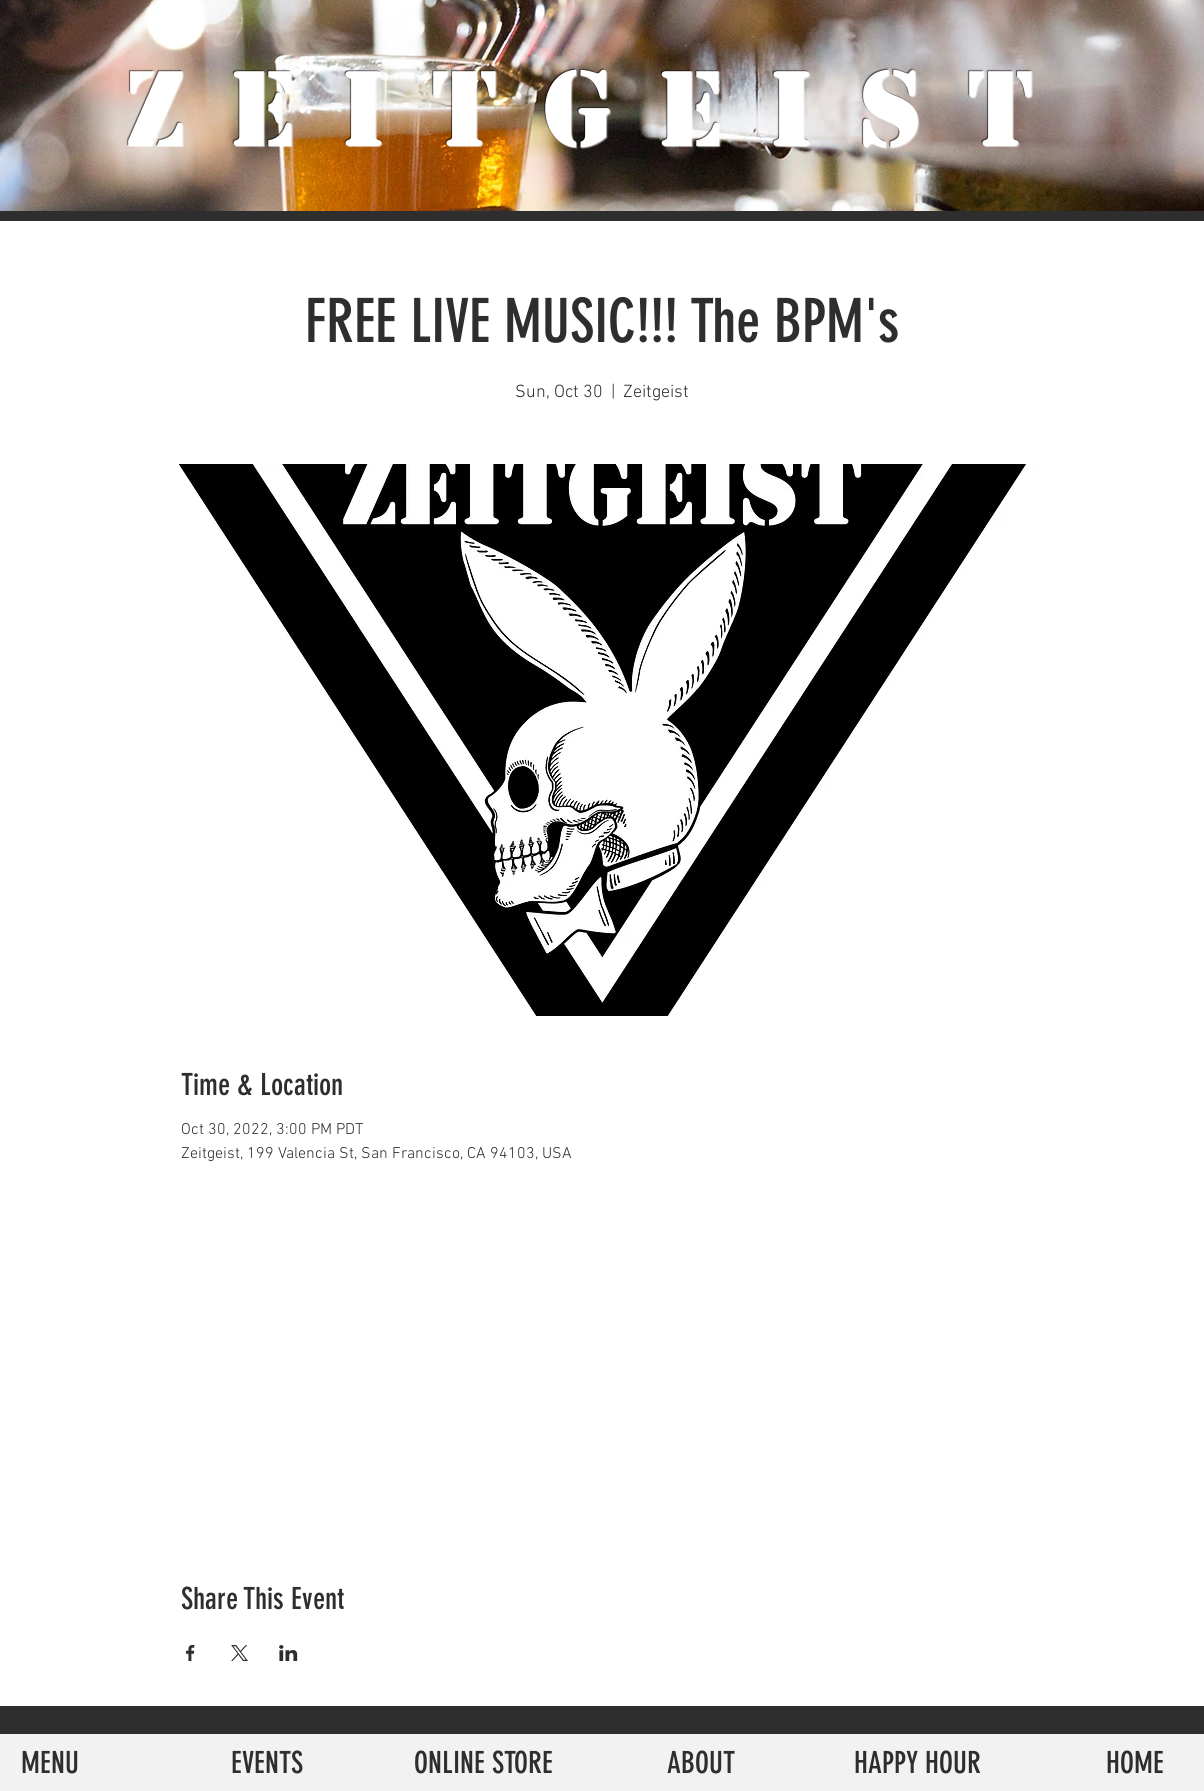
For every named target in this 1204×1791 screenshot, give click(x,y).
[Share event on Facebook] (190, 1653)
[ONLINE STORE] (483, 1762)
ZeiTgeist (602, 110)
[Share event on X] (239, 1653)
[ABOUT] (700, 1762)
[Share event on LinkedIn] (288, 1653)
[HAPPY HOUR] (917, 1762)
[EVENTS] (266, 1762)
